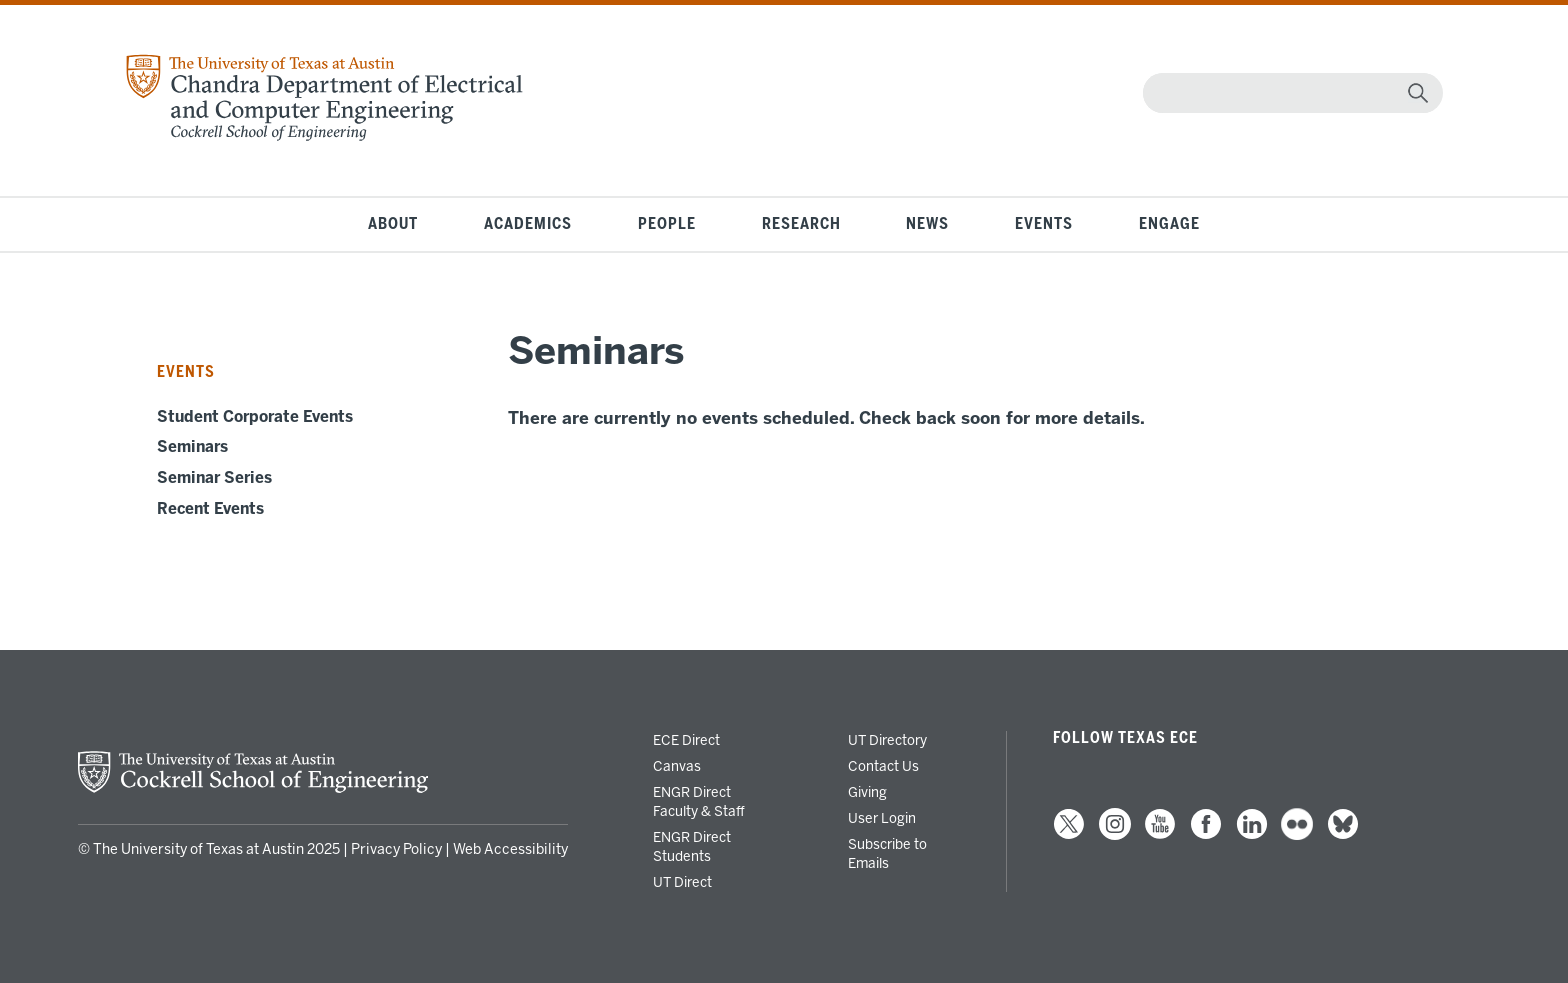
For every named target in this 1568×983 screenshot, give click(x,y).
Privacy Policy (396, 849)
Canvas (677, 766)
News (927, 224)
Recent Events (210, 509)
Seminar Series (214, 478)
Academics (528, 224)
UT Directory (887, 740)
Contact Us (883, 766)
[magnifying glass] (1418, 93)
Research (801, 224)
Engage (1169, 224)
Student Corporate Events (255, 417)
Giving (867, 792)
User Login (882, 818)
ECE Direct (686, 740)
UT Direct (682, 882)
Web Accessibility (510, 849)
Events (1044, 224)
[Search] (1288, 93)
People (667, 224)
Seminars (192, 447)
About (393, 224)
